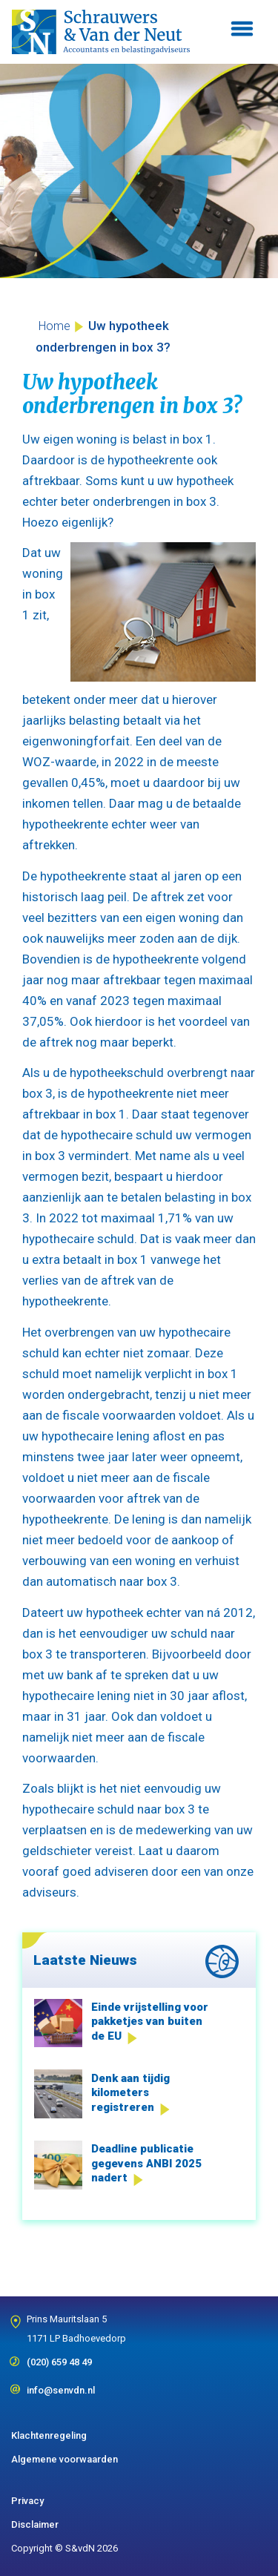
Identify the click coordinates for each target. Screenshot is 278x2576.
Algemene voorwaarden (64, 2459)
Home (54, 326)
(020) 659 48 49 (59, 2357)
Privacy (27, 2500)
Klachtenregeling (49, 2435)
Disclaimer (35, 2524)
